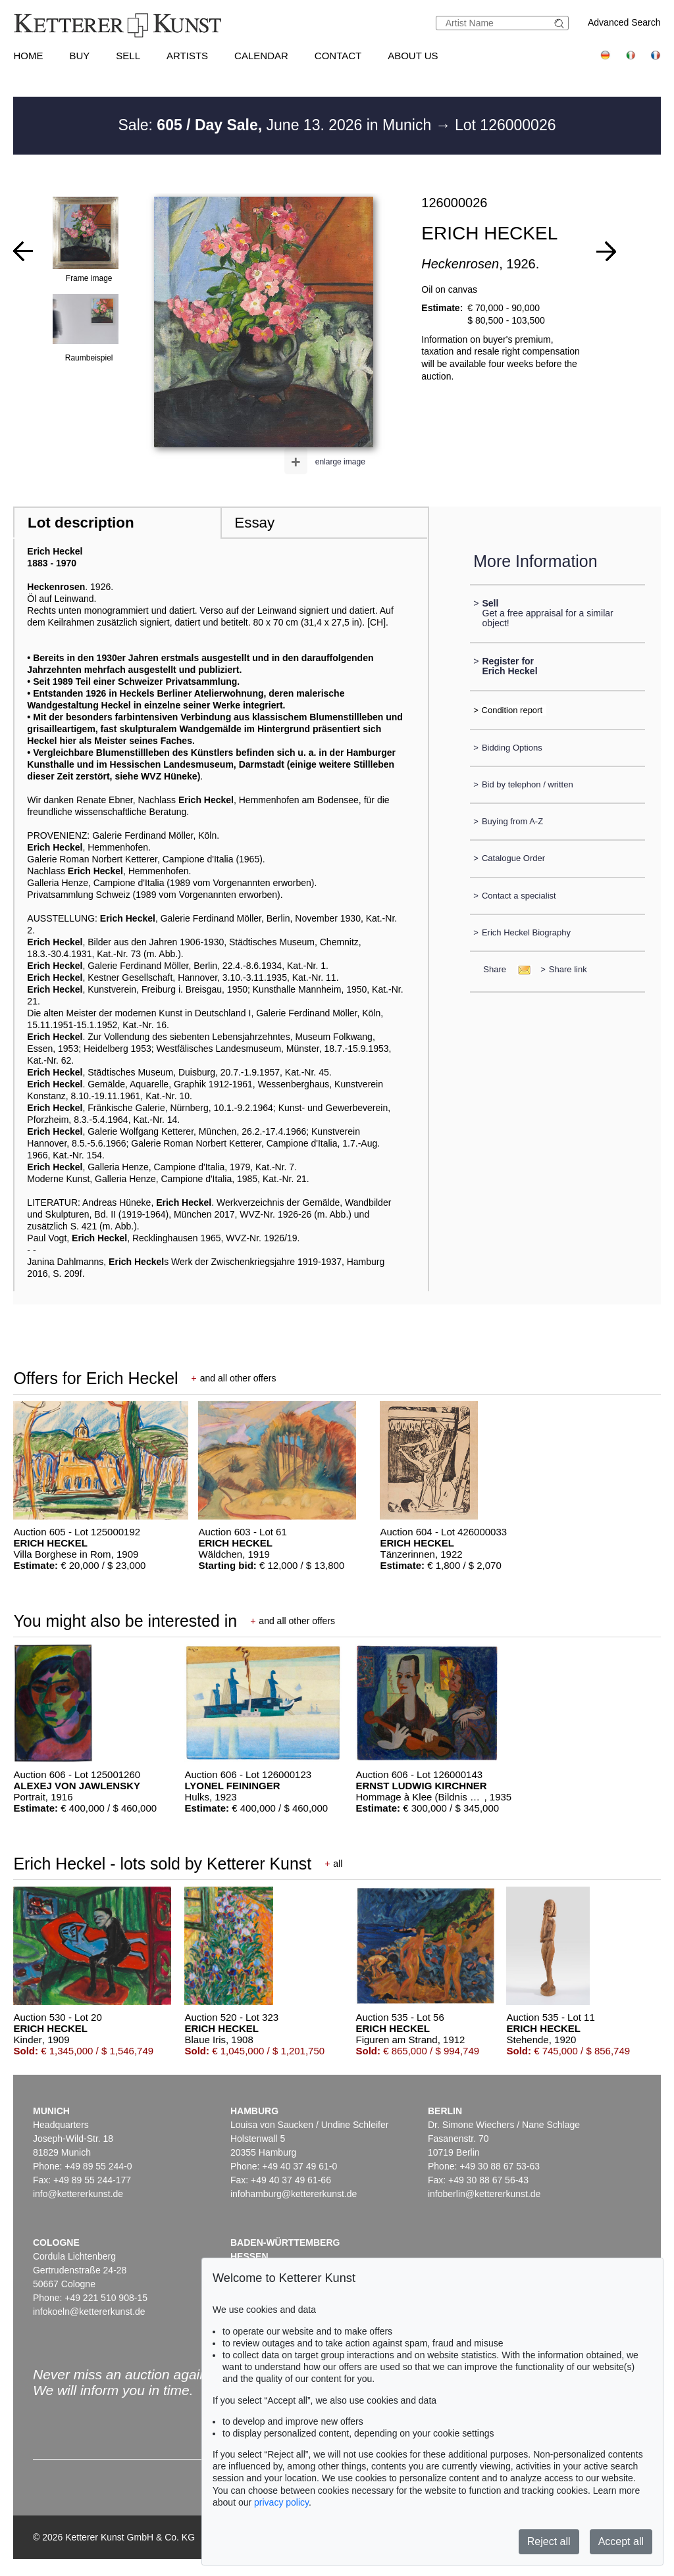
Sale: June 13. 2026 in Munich (277, 125)
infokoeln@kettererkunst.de (89, 2311)
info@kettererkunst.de (78, 2194)
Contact (338, 55)
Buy (79, 55)
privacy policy (281, 2502)
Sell (128, 55)
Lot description (81, 522)
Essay (254, 522)
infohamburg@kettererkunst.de (293, 2194)
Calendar (261, 55)
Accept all (621, 2541)
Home (28, 55)
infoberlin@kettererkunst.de (484, 2194)
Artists (187, 55)
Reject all (549, 2541)
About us (413, 55)
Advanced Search (624, 22)
